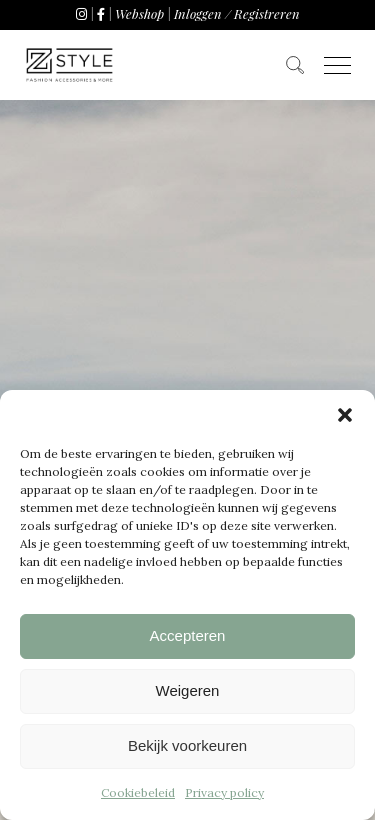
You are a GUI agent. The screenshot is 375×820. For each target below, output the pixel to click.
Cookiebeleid (138, 792)
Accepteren (188, 635)
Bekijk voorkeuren (187, 745)
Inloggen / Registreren (237, 13)
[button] (345, 415)
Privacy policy (224, 792)
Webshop (139, 13)
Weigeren (188, 690)
